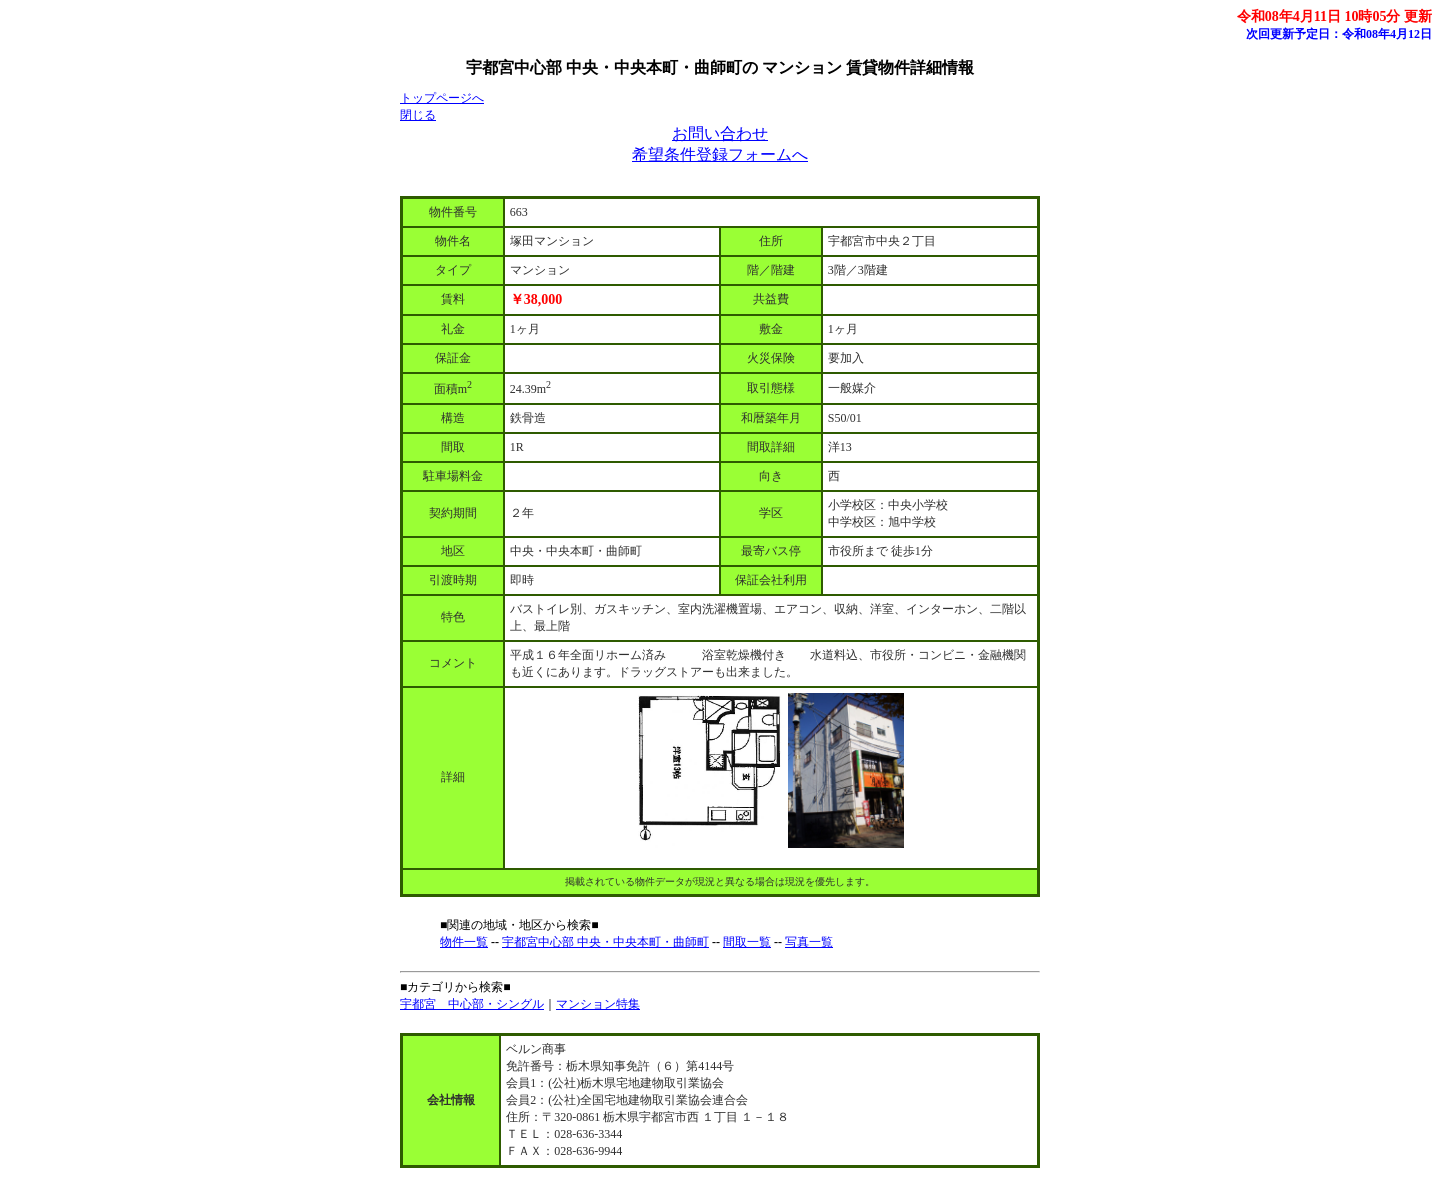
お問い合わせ (720, 133)
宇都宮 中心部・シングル (472, 1004)
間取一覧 (747, 942)
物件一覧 (464, 942)
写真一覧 (809, 942)
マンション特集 (598, 1004)
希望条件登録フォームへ (720, 154)
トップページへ (442, 98)
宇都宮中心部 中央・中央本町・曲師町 (605, 942)
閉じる (418, 115)
